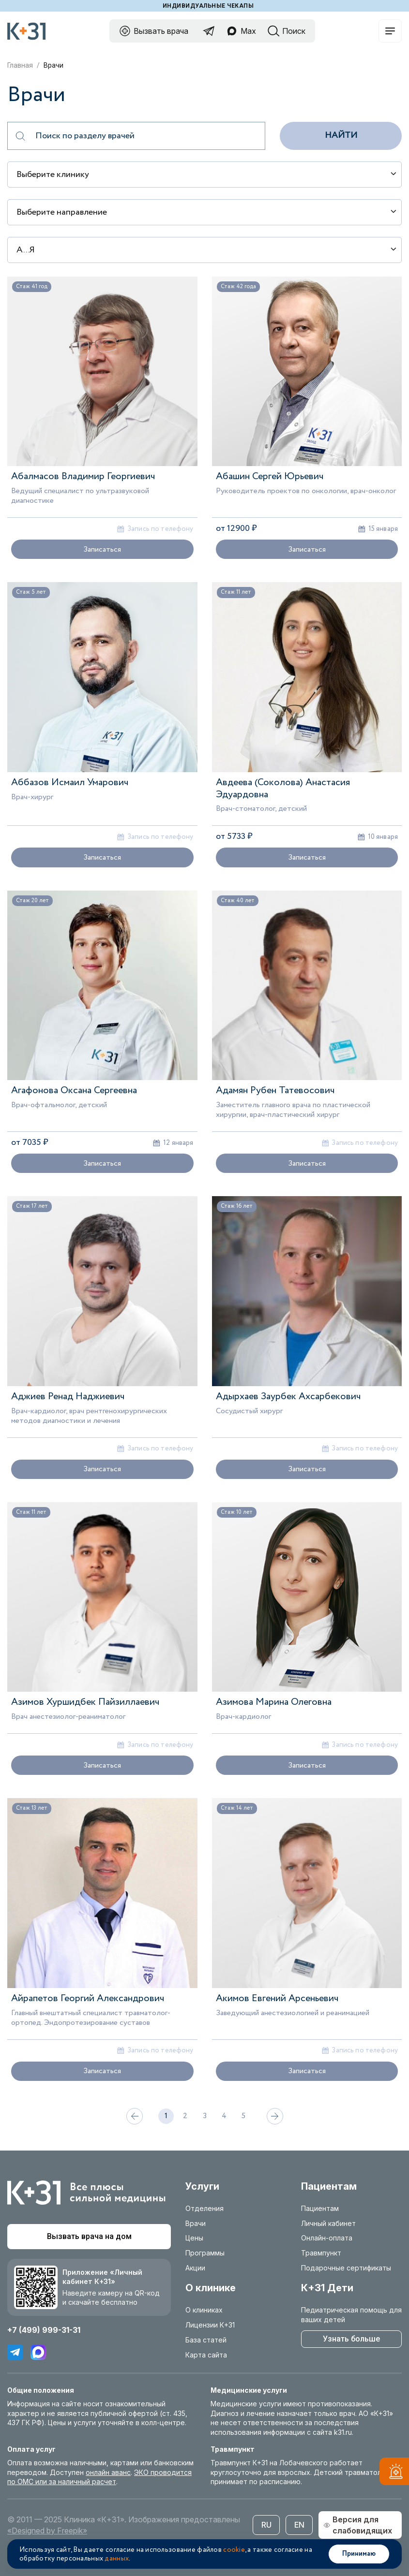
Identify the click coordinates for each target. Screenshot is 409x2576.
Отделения (204, 2208)
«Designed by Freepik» (47, 2530)
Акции (195, 2268)
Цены (194, 2238)
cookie (234, 2550)
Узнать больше (351, 2338)
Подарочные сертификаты (346, 2268)
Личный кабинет (328, 2223)
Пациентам (320, 2208)
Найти (341, 135)
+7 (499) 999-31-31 (43, 2330)
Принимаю (359, 2554)
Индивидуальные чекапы (208, 5)
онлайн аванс (108, 2472)
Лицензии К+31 (210, 2325)
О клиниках (204, 2310)
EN (299, 2525)
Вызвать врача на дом (89, 2236)
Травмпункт (321, 2253)
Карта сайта (206, 2355)
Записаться (102, 549)
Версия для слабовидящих (357, 2525)
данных (117, 2558)
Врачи (195, 2223)
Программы (205, 2253)
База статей (206, 2340)
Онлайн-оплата (326, 2238)
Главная (20, 65)
